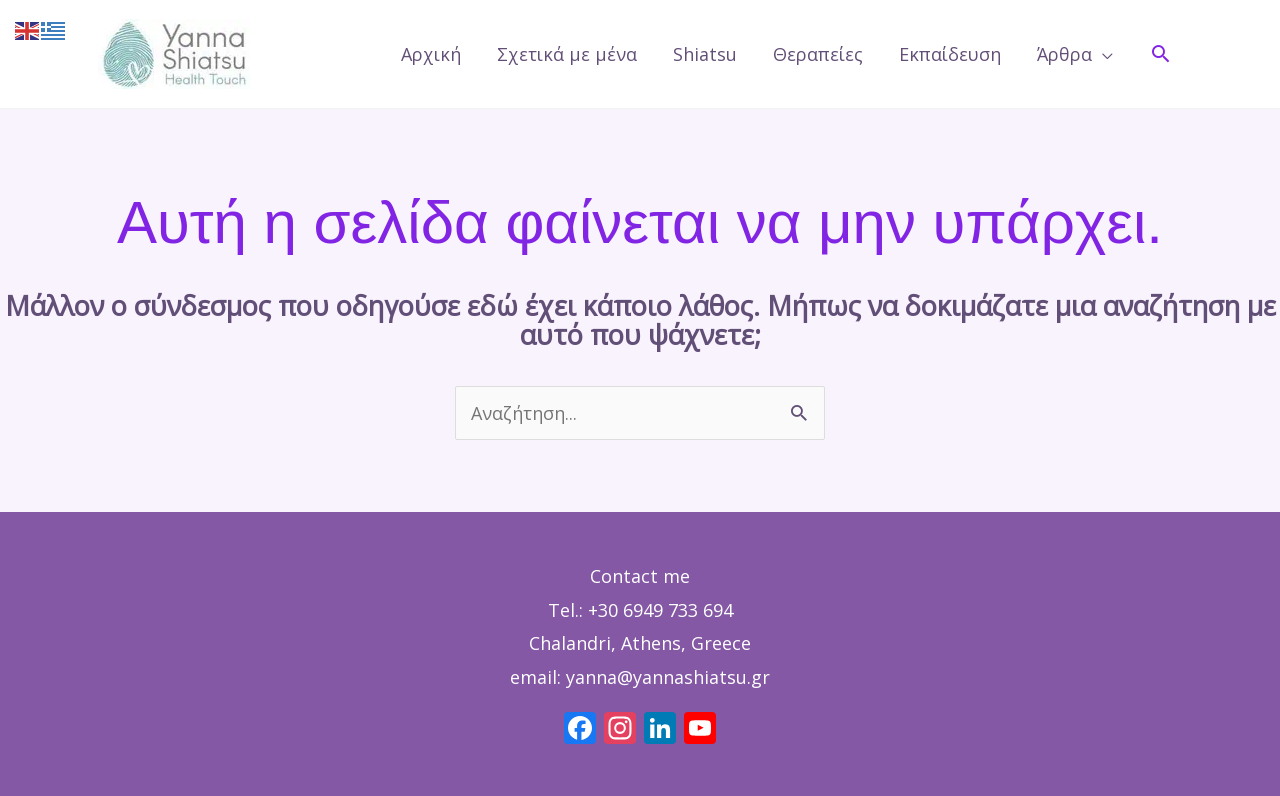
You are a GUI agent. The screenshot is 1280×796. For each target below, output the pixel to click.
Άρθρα (1064, 54)
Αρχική (431, 54)
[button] (1160, 53)
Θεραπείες (818, 54)
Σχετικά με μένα (567, 54)
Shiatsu (705, 54)
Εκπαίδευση (950, 54)
